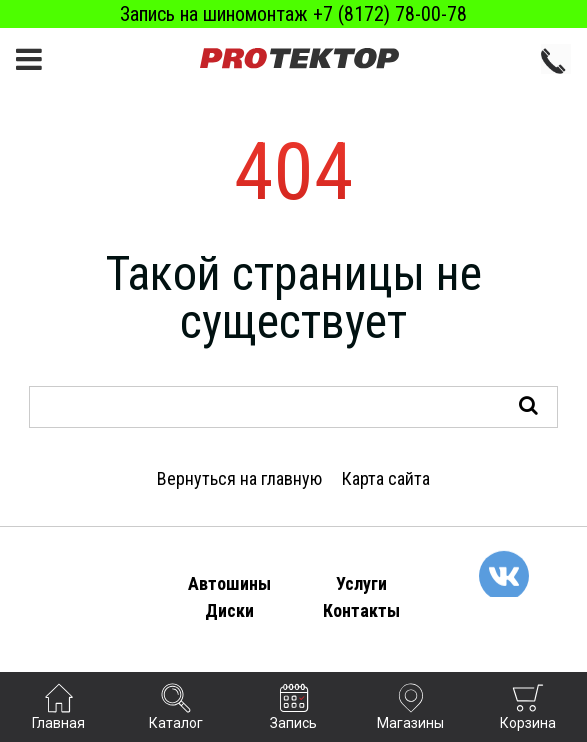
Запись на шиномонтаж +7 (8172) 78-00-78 (293, 14)
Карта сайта (386, 478)
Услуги (361, 583)
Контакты (361, 610)
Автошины (229, 583)
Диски (229, 610)
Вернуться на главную (239, 478)
